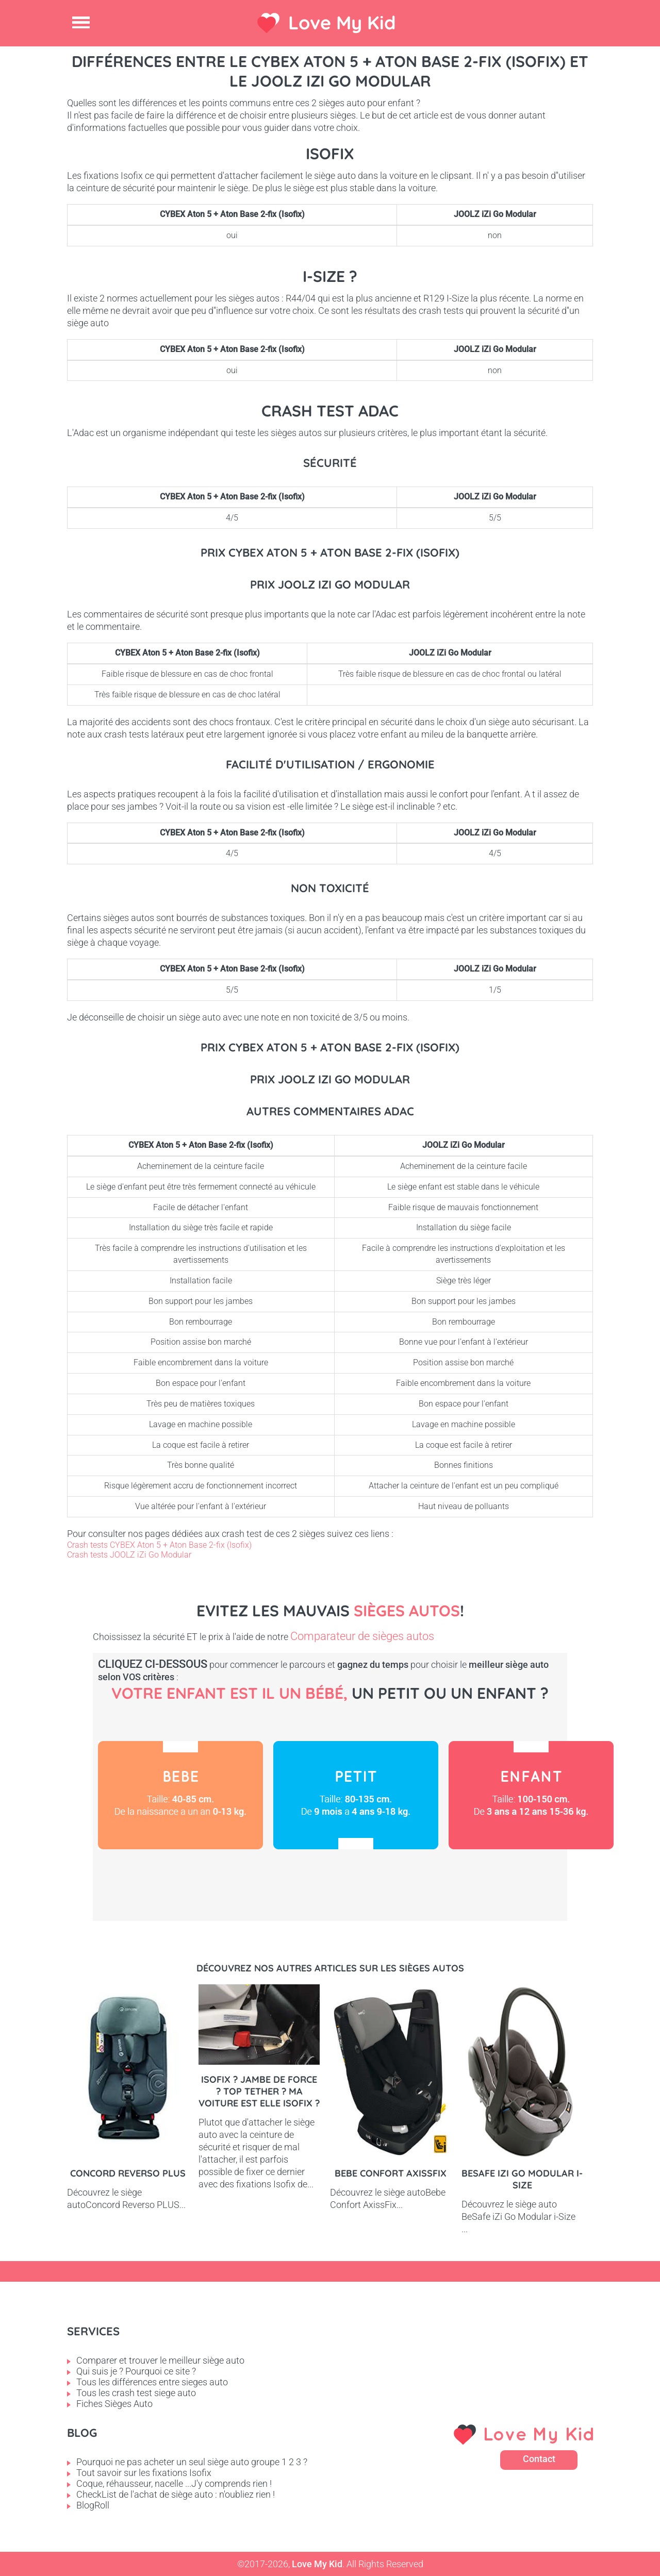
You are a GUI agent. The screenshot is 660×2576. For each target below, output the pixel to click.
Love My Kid (342, 22)
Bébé (180, 1795)
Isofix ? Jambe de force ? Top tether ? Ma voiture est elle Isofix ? (259, 2091)
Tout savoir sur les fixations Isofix (143, 2472)
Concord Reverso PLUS (128, 2173)
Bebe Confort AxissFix (391, 2173)
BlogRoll (92, 2505)
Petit (355, 1795)
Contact (539, 2458)
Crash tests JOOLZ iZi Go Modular (129, 1555)
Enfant (531, 1795)
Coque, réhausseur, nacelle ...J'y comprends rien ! (174, 2483)
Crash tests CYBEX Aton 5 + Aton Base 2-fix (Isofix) (159, 1545)
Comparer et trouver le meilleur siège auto (160, 2360)
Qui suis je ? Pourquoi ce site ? (136, 2371)
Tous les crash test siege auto (136, 2392)
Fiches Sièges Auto (114, 2403)
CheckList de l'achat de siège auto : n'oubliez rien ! (175, 2494)
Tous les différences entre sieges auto (152, 2382)
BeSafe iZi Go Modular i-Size (522, 2179)
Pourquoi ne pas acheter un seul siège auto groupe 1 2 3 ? (191, 2461)
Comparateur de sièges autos (362, 1636)
